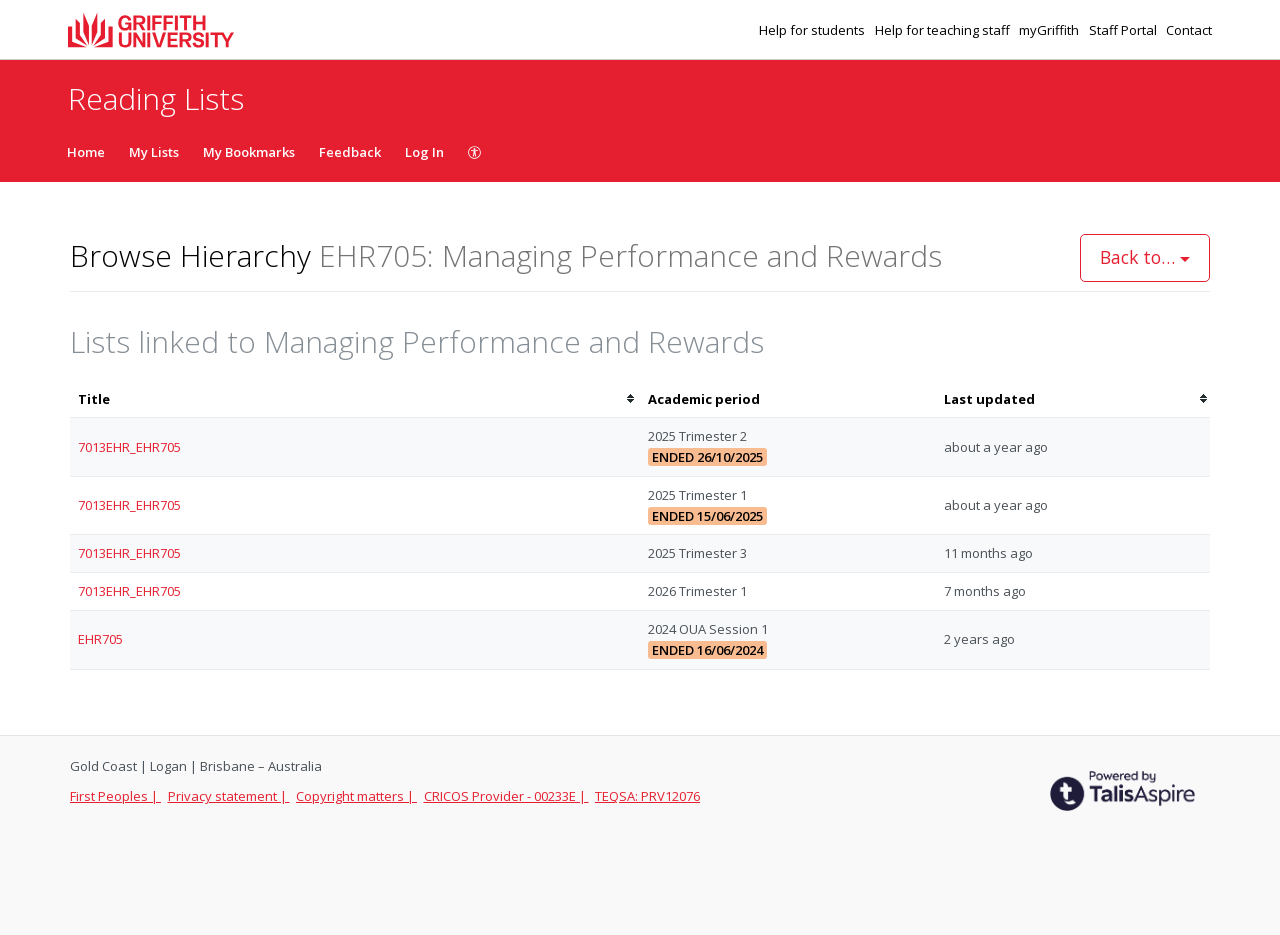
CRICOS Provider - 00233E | (506, 796)
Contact (1189, 30)
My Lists (154, 152)
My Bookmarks (249, 152)
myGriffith (1050, 30)
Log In (424, 152)
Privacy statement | (229, 796)
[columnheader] (355, 399)
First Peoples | (115, 796)
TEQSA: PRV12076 (647, 796)
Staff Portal (1124, 30)
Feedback (350, 152)
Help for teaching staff (944, 30)
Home (86, 152)
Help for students (813, 30)
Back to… (1145, 257)
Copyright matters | (356, 796)
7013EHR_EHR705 (129, 447)
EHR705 (100, 639)
